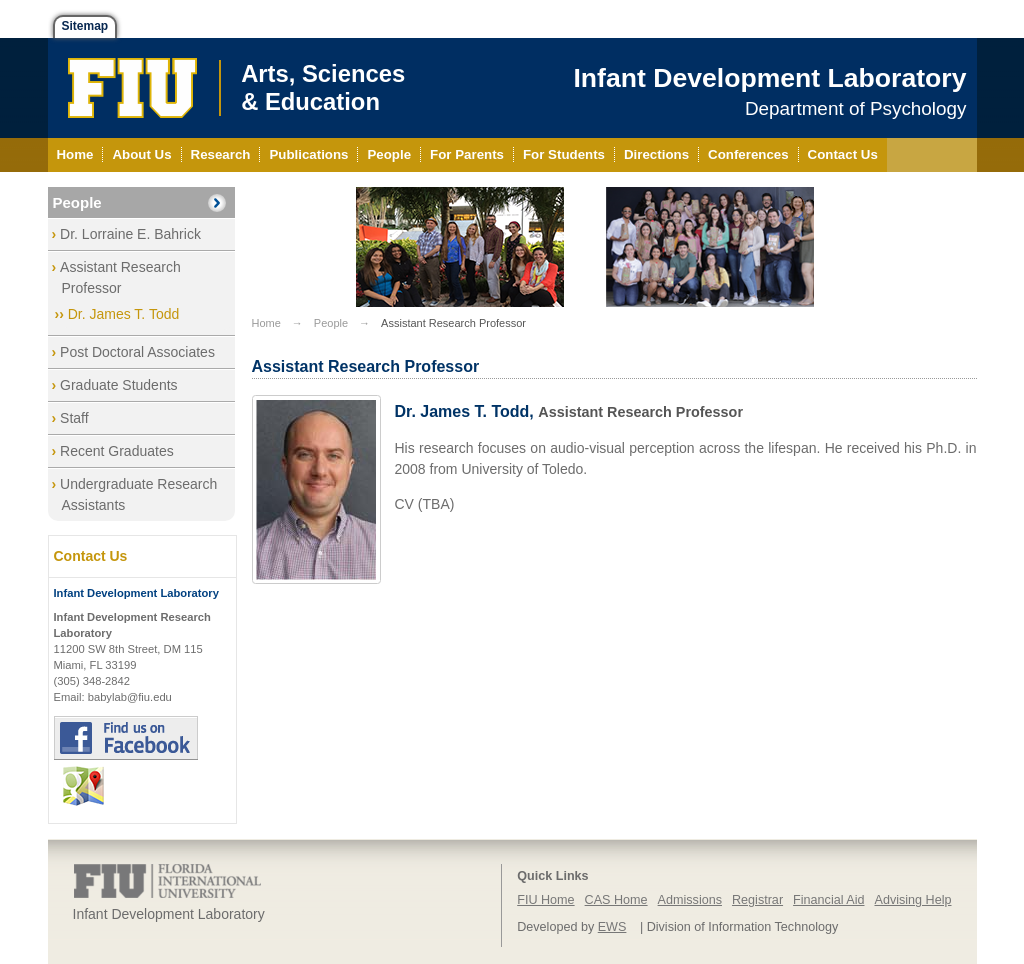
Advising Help (912, 900)
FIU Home (545, 900)
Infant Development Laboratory (769, 78)
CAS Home (616, 900)
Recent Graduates (117, 451)
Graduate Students (119, 385)
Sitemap (85, 26)
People (77, 202)
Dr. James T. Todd (124, 314)
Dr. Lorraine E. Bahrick (130, 234)
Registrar (757, 900)
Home (266, 323)
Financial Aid (828, 900)
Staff (74, 418)
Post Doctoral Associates (137, 352)
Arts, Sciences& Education (323, 87)
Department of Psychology (856, 108)
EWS (612, 927)
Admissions (690, 900)
